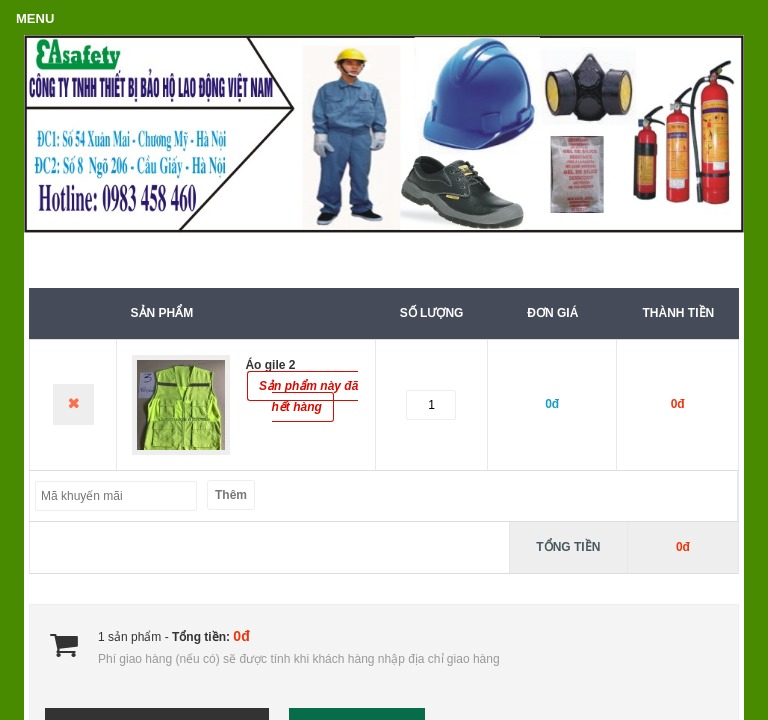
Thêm (231, 495)
